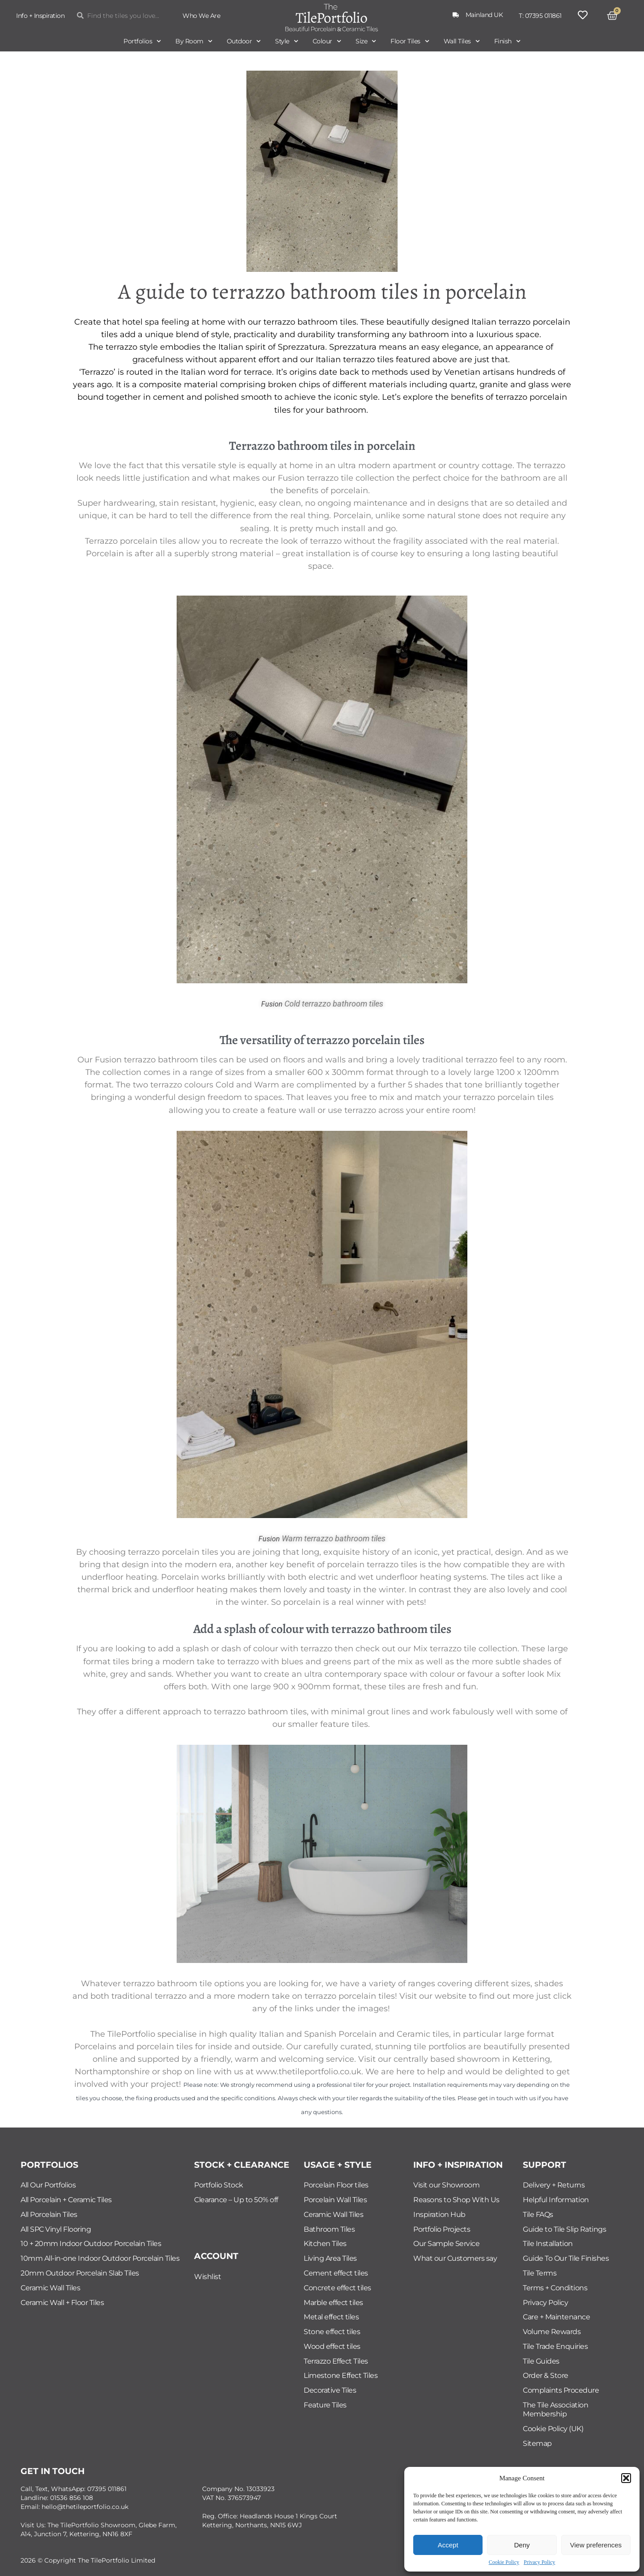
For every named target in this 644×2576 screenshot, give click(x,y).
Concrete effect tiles (337, 2288)
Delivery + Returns (554, 2185)
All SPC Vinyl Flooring (56, 2229)
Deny (522, 2545)
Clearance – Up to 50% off (236, 2199)
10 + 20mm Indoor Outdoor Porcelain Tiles (91, 2243)
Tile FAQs (538, 2214)
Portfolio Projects (441, 2229)
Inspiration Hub (439, 2214)
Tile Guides (541, 2361)
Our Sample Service (446, 2243)
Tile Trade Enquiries (555, 2346)
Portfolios (142, 41)
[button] (626, 2478)
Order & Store (545, 2375)
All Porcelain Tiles (49, 2214)
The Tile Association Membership (555, 2409)
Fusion (272, 1004)
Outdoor (244, 41)
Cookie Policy (504, 2562)
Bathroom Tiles (329, 2229)
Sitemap (537, 2443)
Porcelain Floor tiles (336, 2185)
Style (286, 41)
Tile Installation (548, 2243)
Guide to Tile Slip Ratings (564, 2229)
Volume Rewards (551, 2331)
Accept (448, 2545)
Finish (507, 41)
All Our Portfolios (48, 2185)
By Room (193, 41)
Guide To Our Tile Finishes (566, 2258)
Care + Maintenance (556, 2317)
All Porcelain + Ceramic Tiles (66, 2199)
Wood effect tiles (332, 2346)
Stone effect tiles (332, 2331)
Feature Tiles (325, 2405)
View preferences (596, 2545)
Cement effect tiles (336, 2273)
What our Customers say (455, 2258)
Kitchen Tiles (325, 2243)
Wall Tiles (462, 41)
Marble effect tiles (333, 2302)
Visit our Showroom (446, 2185)
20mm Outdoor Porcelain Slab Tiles (80, 2273)
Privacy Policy (539, 2562)
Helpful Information (556, 2199)
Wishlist (207, 2276)
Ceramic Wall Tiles (50, 2288)
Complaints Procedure (561, 2390)
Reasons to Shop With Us (456, 2199)
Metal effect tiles (331, 2317)
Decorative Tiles (330, 2390)
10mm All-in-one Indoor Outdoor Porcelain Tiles (100, 2258)
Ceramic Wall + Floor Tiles (62, 2302)
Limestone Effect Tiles (340, 2375)
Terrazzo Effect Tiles (336, 2361)
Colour (327, 41)
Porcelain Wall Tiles (335, 2199)
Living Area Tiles (330, 2258)
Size (366, 41)
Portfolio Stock (218, 2185)
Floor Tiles (409, 41)
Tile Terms (539, 2273)
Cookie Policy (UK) (553, 2428)
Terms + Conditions (555, 2288)
